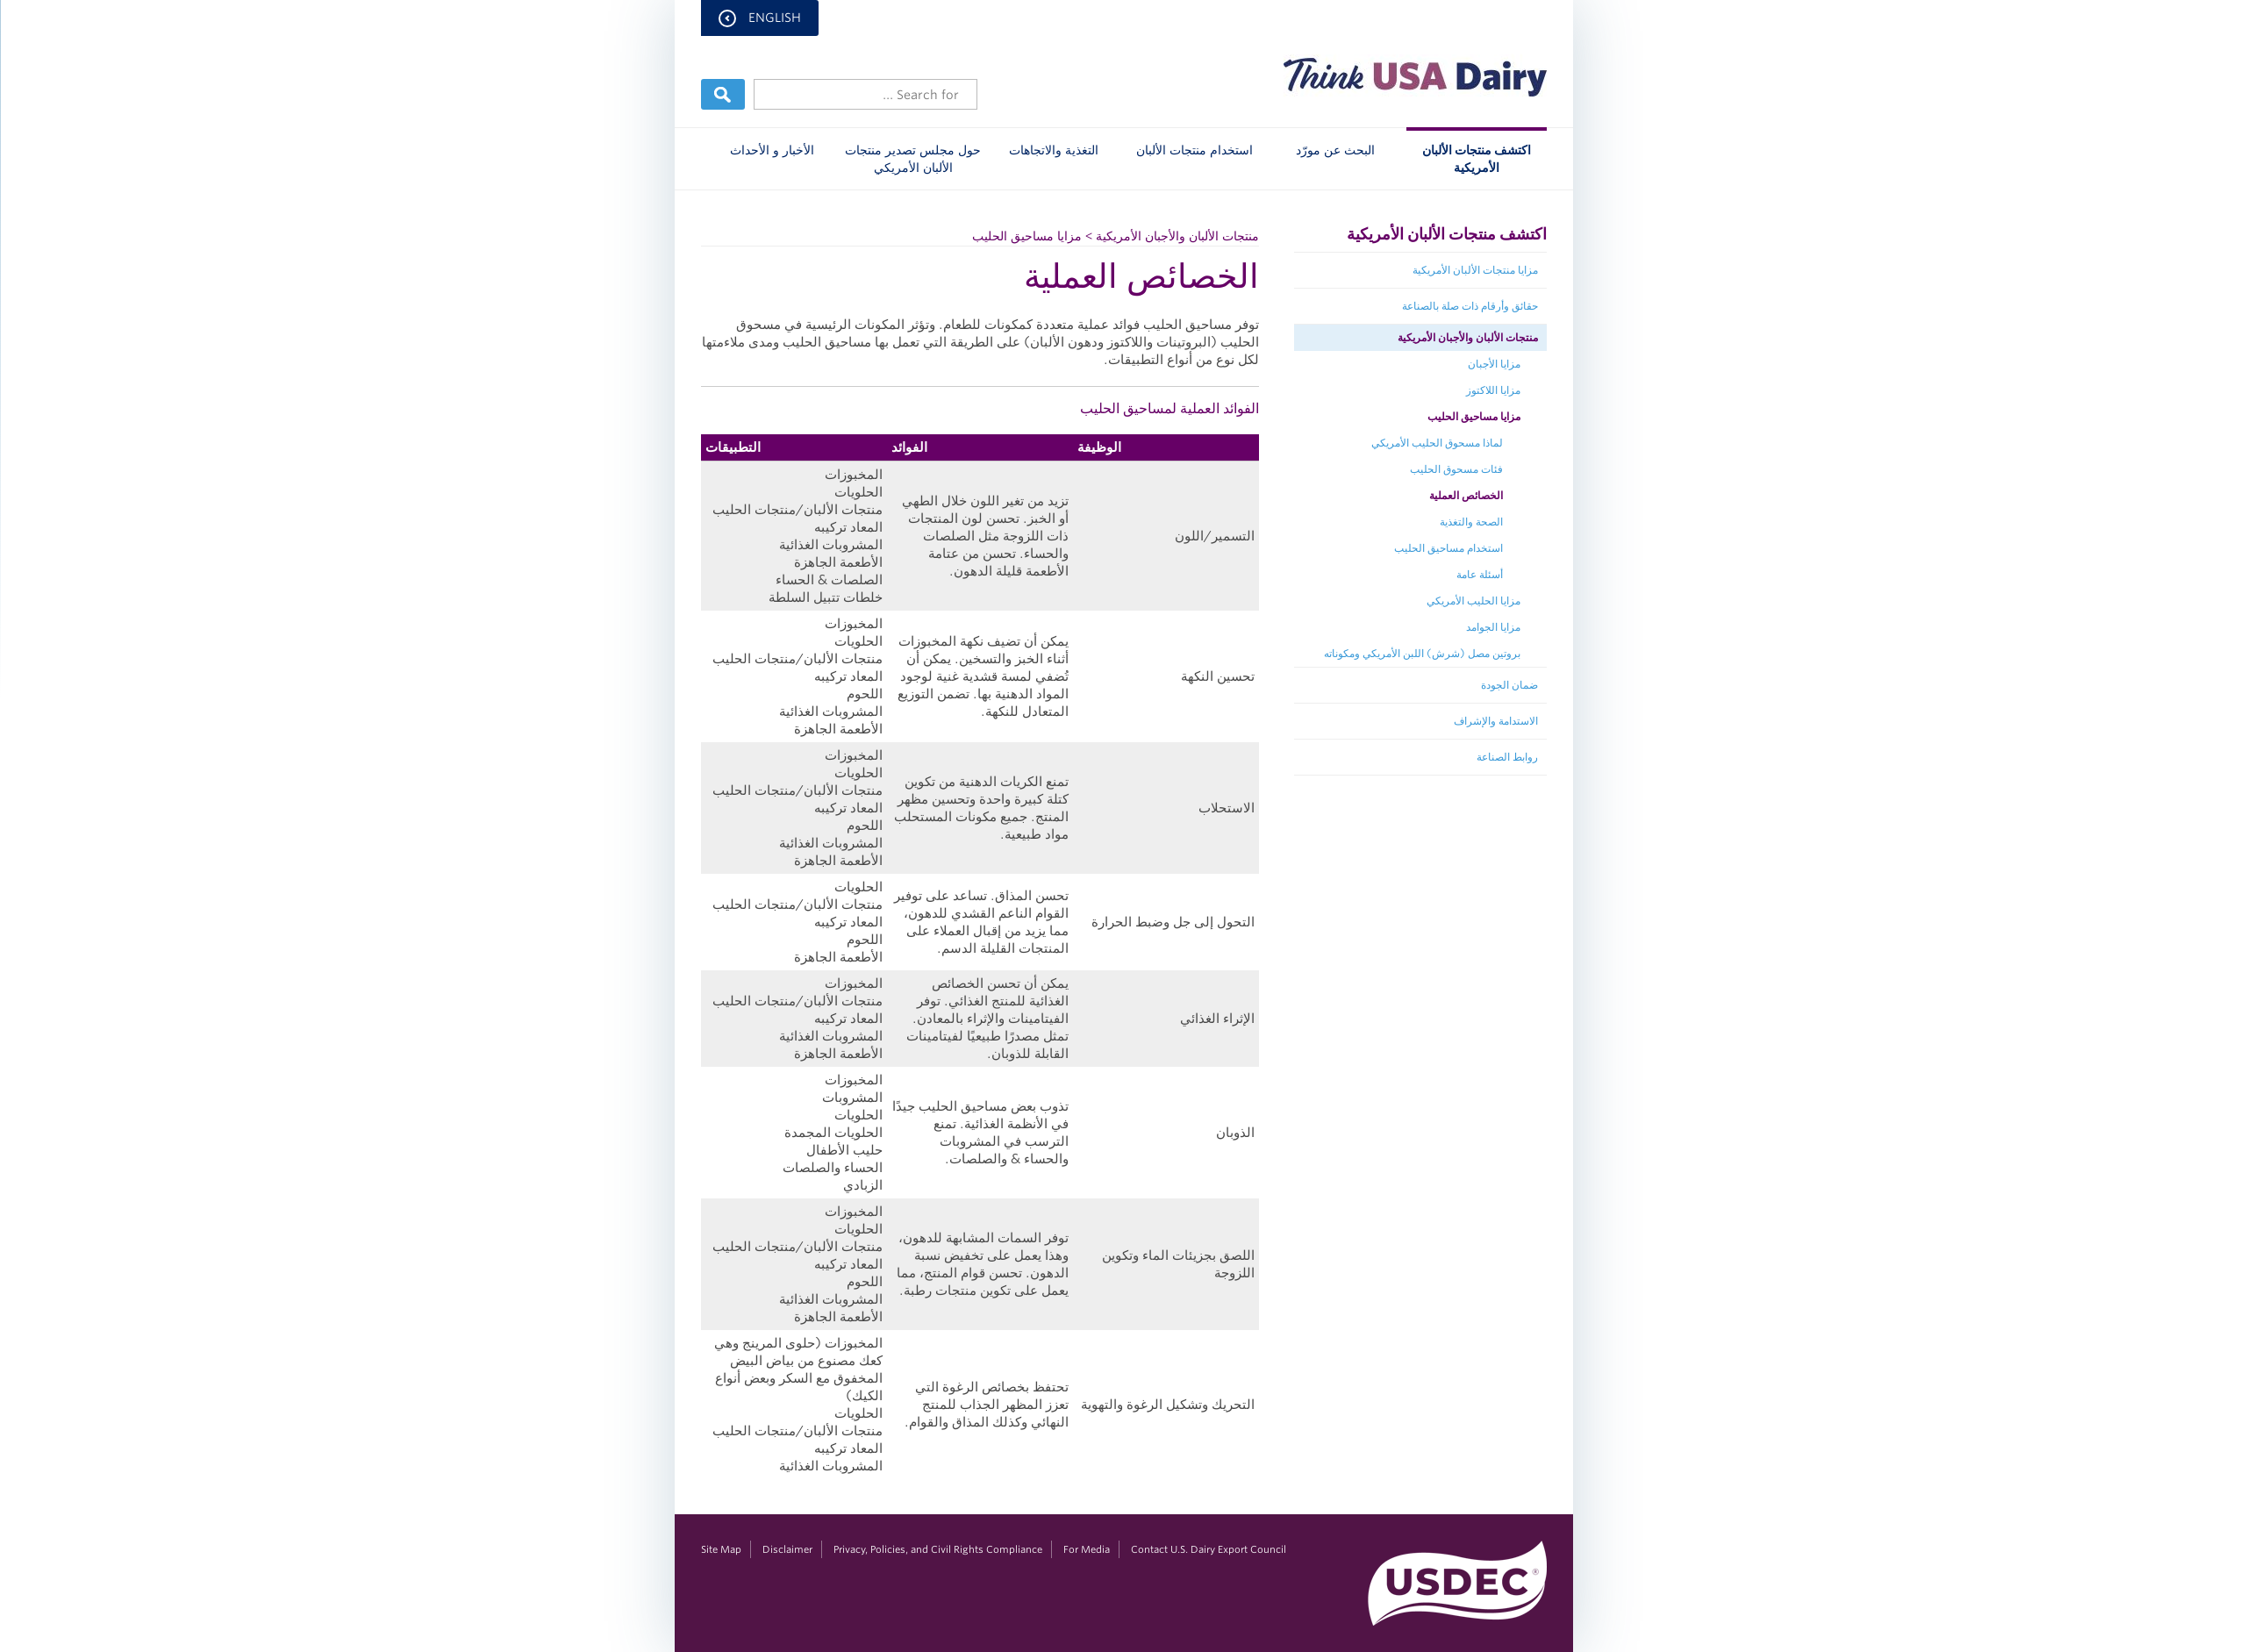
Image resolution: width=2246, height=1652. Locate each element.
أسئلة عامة (1479, 574)
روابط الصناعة (1506, 756)
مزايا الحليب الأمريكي (1473, 600)
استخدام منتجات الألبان (1193, 150)
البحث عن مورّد (1334, 150)
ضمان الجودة (1508, 684)
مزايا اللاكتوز (1492, 390)
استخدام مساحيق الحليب (1447, 547)
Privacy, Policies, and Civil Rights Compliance (937, 1549)
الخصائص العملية (1465, 495)
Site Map (720, 1549)
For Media (1085, 1549)
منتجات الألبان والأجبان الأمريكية (1467, 337)
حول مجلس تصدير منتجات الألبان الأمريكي (912, 159)
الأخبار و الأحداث (771, 150)
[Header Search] (864, 94)
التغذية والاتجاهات (1053, 150)
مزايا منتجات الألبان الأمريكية (1474, 269)
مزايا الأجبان (1493, 363)
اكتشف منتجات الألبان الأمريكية (1475, 159)
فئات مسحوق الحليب (1455, 469)
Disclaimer (787, 1549)
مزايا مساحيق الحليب (1473, 416)
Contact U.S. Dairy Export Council (1207, 1549)
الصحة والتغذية (1470, 521)
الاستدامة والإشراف (1495, 720)
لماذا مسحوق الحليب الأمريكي (1436, 442)
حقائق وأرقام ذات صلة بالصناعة (1469, 305)
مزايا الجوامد (1492, 626)
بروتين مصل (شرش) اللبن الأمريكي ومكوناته (1421, 653)
